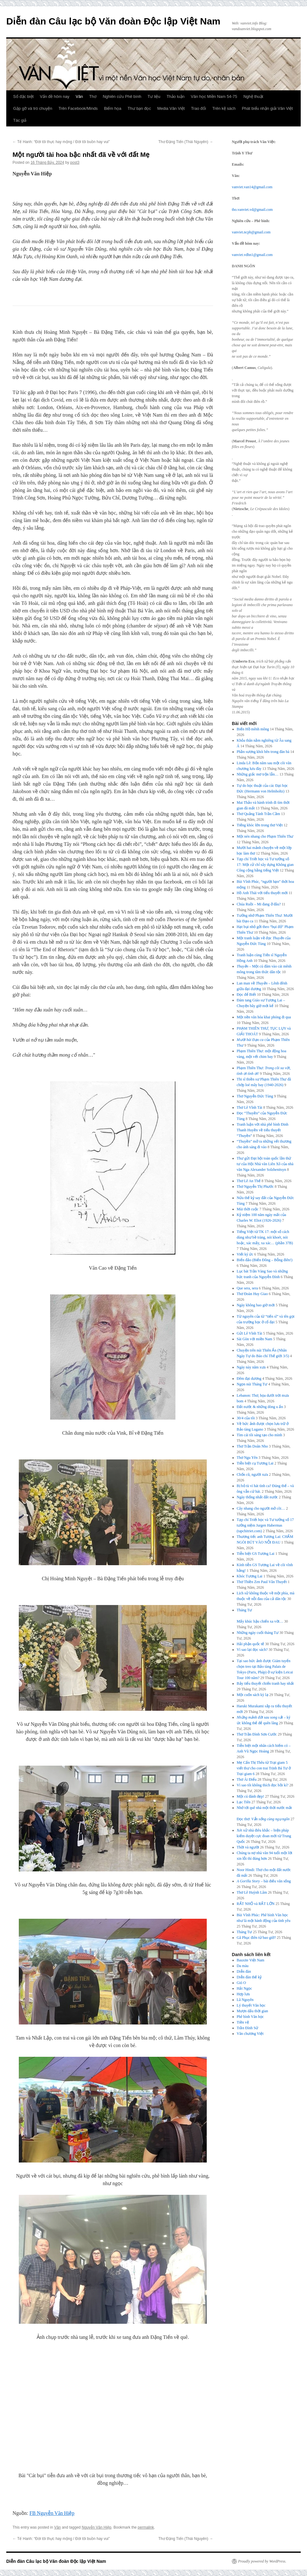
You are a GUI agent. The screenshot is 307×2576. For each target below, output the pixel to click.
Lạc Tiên (244, 1802)
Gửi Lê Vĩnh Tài (249, 1333)
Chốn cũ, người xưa (252, 1474)
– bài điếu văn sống (264, 1881)
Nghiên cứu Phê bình (122, 96)
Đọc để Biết (246, 994)
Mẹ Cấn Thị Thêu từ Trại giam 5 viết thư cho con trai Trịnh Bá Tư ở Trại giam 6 (264, 1768)
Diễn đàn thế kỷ (249, 1977)
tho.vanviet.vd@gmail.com (252, 209)
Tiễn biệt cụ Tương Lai (255, 1463)
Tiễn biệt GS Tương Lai (255, 1553)
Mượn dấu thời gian (252, 2011)
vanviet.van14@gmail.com (252, 187)
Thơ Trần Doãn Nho (252, 1446)
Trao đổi (198, 108)
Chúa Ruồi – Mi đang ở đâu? (259, 904)
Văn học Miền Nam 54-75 (214, 96)
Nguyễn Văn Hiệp (97, 2527)
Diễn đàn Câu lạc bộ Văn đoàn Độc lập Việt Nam (113, 21)
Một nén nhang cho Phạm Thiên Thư (265, 836)
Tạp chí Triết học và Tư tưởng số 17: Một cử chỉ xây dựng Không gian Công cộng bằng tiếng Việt (265, 864)
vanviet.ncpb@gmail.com (251, 232)
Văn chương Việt (250, 2033)
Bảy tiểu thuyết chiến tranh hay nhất (265, 1683)
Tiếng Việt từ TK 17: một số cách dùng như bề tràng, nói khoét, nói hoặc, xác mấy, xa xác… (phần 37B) (265, 1237)
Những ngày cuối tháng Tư (257, 1632)
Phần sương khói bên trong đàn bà (263, 751)
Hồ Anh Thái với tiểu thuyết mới (262, 893)
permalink (146, 2527)
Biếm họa (112, 108)
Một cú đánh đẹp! (250, 1796)
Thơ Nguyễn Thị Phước (255, 1186)
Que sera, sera (247, 1288)
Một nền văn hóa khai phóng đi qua (264, 1017)
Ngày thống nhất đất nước (257, 1497)
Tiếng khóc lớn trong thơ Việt (260, 825)
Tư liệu (154, 96)
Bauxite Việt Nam (250, 1960)
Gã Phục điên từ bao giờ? (256, 1937)
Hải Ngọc (244, 1988)
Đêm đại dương (249, 1378)
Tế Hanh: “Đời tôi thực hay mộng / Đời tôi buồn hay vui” (61, 142)
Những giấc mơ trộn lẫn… (257, 774)
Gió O (241, 1983)
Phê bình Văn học (250, 2016)
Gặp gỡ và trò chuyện (32, 108)
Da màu (243, 1966)
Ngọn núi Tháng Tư (252, 1384)
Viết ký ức (245, 1254)
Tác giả (19, 120)
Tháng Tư (244, 1932)
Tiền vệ (243, 2022)
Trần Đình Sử (247, 2028)
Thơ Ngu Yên (247, 1457)
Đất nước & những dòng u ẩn (260, 1407)
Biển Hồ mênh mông (253, 729)
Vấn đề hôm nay (54, 96)
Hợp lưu (243, 1994)
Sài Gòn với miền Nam (254, 1339)
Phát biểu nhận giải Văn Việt (267, 108)
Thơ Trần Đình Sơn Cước (257, 1734)
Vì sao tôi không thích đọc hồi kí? (263, 1785)
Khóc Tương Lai (250, 1576)
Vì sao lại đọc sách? (252, 1649)
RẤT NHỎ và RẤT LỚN (256, 1903)
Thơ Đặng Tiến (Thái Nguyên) (186, 142)
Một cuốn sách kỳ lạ (252, 1695)
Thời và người (248, 1847)
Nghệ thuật (253, 96)
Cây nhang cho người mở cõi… (261, 1508)
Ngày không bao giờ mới (256, 1305)
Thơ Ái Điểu (247, 1779)
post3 (74, 162)
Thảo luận (176, 96)
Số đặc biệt (23, 96)
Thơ (92, 96)
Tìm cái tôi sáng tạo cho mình (259, 1435)
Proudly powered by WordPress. (262, 2561)
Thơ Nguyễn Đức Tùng (255, 1096)
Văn (79, 96)
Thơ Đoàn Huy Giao (252, 1294)
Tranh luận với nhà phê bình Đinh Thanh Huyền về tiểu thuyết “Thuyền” (263, 1130)
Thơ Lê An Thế (249, 1181)
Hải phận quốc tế (250, 1644)
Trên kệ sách (224, 108)
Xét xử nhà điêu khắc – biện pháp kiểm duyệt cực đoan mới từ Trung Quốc (264, 1836)
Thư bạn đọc (139, 108)
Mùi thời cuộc (247, 1209)
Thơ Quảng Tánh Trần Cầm (258, 814)
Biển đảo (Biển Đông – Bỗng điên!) (265, 1260)
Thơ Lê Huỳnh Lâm (252, 1892)
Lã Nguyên (245, 1999)
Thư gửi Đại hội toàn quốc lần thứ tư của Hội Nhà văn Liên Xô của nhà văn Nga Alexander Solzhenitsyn (265, 1164)
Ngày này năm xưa (251, 1367)
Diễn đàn (244, 1971)
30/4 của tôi (246, 1418)
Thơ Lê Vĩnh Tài (250, 1107)
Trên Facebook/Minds (78, 108)
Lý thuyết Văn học (251, 2005)
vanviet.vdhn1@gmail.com (252, 255)
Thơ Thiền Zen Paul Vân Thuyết (262, 1582)
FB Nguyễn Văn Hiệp (52, 2513)
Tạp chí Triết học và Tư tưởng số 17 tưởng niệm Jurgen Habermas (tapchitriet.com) (265, 1525)
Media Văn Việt (171, 108)
